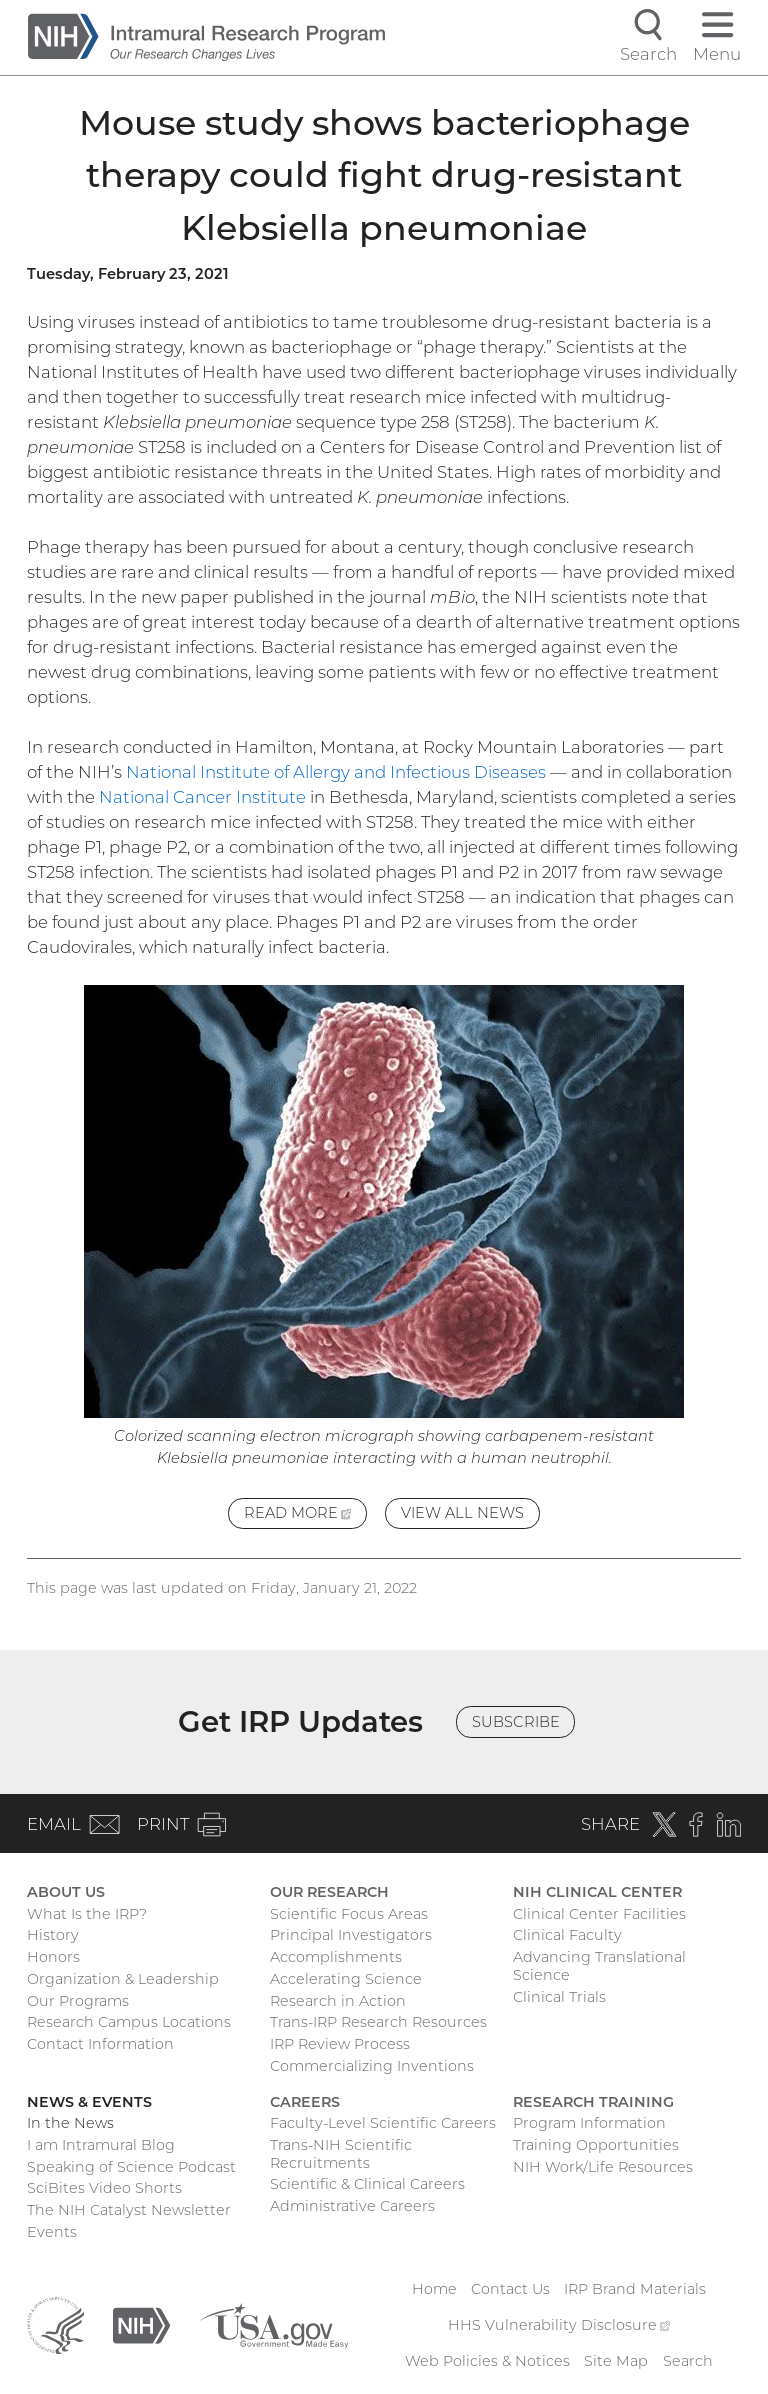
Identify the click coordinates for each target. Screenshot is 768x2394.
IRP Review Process (340, 2044)
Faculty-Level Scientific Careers (383, 2123)
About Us (66, 1892)
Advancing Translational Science (599, 1966)
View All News (462, 1513)
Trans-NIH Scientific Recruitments (341, 2154)
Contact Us (510, 2289)
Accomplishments (336, 1957)
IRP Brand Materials (635, 2289)
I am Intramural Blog (101, 2145)
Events (52, 2232)
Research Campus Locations (129, 2022)
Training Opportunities (596, 2145)
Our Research (329, 1892)
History (53, 1935)
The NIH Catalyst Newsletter (129, 2210)
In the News (70, 2123)
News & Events (89, 2102)
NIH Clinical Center (597, 1892)
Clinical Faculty (567, 1935)
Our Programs (78, 2001)
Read (305, 1515)
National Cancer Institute (202, 797)
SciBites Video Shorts (104, 2188)
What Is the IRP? (87, 1914)
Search (688, 2361)
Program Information (589, 2123)
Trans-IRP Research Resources (378, 2022)
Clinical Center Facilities (599, 1914)
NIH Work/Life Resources (603, 2167)
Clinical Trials (559, 1997)
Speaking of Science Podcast (131, 2167)
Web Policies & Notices (487, 2361)
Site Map (616, 2361)
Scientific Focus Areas (349, 1914)
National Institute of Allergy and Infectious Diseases (336, 772)
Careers (305, 2102)
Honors (53, 1957)
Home (434, 2289)
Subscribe (516, 1722)
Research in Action (338, 2001)
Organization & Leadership (123, 1979)
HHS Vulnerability (559, 2325)
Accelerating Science (346, 1979)
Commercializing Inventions (372, 2066)
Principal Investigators (351, 1935)
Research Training (593, 2102)
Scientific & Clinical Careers (367, 2184)
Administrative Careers (352, 2206)
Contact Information (100, 2044)
